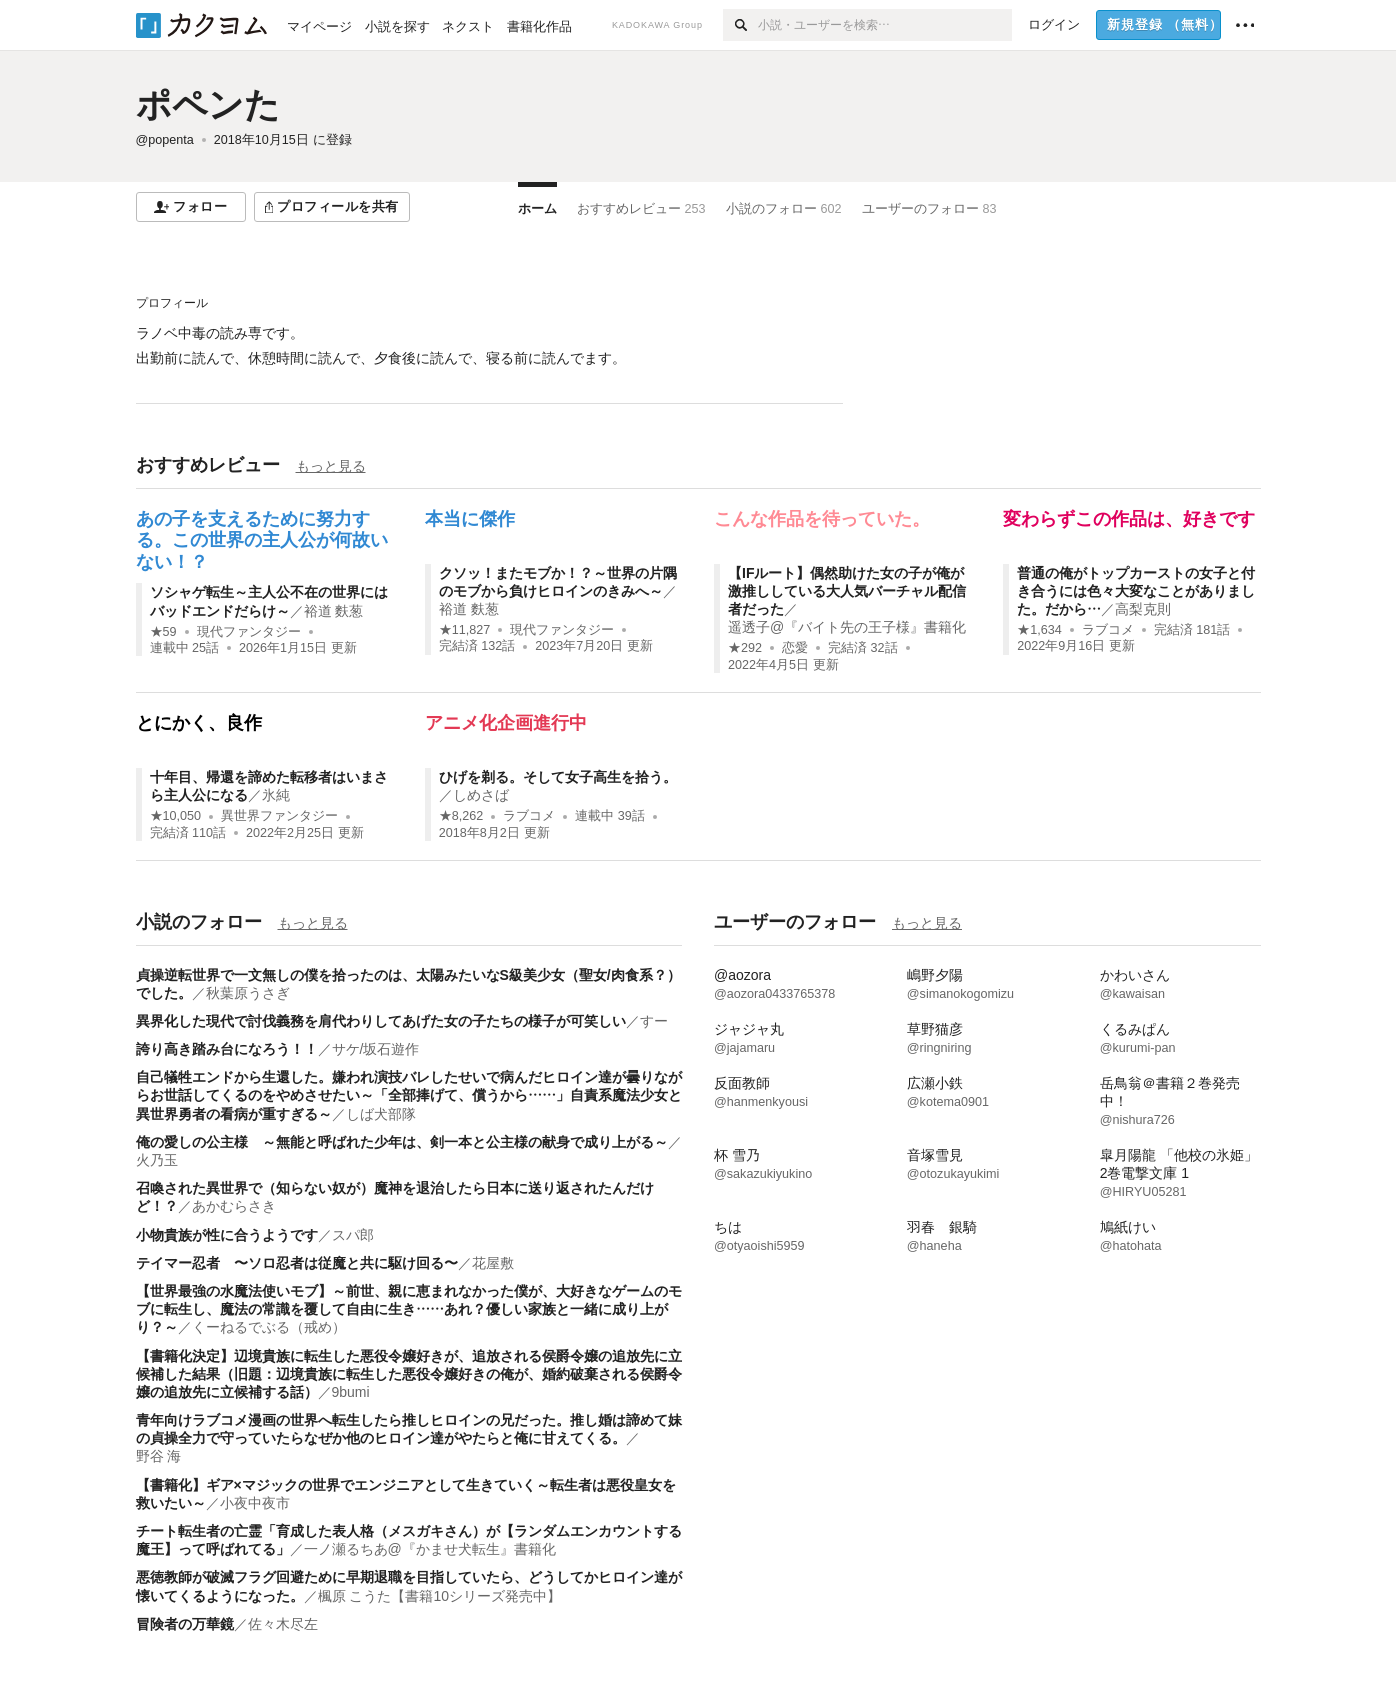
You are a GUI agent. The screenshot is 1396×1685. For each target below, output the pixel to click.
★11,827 (465, 630)
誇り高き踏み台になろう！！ (227, 1049)
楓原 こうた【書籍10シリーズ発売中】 (439, 1596)
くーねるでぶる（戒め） (269, 1327)
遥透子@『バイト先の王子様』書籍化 (847, 627)
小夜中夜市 (255, 1503)
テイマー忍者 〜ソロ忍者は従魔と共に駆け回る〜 (297, 1263)
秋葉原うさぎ (248, 993)
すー (654, 1021)
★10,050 (176, 816)
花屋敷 (493, 1263)
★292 (745, 648)
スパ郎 (353, 1235)
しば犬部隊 (381, 1114)
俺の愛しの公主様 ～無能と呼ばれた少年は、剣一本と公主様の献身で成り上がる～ (402, 1142)
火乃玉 (157, 1160)
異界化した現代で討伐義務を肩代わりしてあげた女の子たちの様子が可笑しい (381, 1021)
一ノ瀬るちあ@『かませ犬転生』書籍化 (430, 1549)
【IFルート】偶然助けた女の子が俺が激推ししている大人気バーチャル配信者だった (847, 591)
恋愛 (795, 648)
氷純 (276, 795)
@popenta (165, 140)
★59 (163, 632)
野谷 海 (159, 1456)
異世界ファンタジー (279, 816)
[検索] (740, 25)
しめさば (481, 795)
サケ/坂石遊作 (376, 1049)
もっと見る (331, 466)
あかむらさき (234, 1206)
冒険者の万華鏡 (185, 1624)
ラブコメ (1108, 630)
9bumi (351, 1392)
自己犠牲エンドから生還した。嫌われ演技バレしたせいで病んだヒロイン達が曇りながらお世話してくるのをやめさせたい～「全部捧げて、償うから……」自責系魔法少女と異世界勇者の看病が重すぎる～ (409, 1095)
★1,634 (1039, 630)
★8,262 (461, 816)
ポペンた (208, 104)
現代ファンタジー (249, 632)
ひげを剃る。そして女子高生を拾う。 (558, 777)
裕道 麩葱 (334, 611)
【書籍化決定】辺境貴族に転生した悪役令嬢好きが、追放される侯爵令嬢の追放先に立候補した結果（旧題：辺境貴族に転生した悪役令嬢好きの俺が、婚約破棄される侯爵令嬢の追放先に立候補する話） (409, 1374)
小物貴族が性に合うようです (227, 1235)
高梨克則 (1143, 609)
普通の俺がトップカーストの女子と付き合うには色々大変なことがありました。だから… (1136, 591)
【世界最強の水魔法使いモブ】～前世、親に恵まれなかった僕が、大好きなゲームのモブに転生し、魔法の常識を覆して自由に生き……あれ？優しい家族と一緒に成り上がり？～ (409, 1309)
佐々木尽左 (283, 1624)
